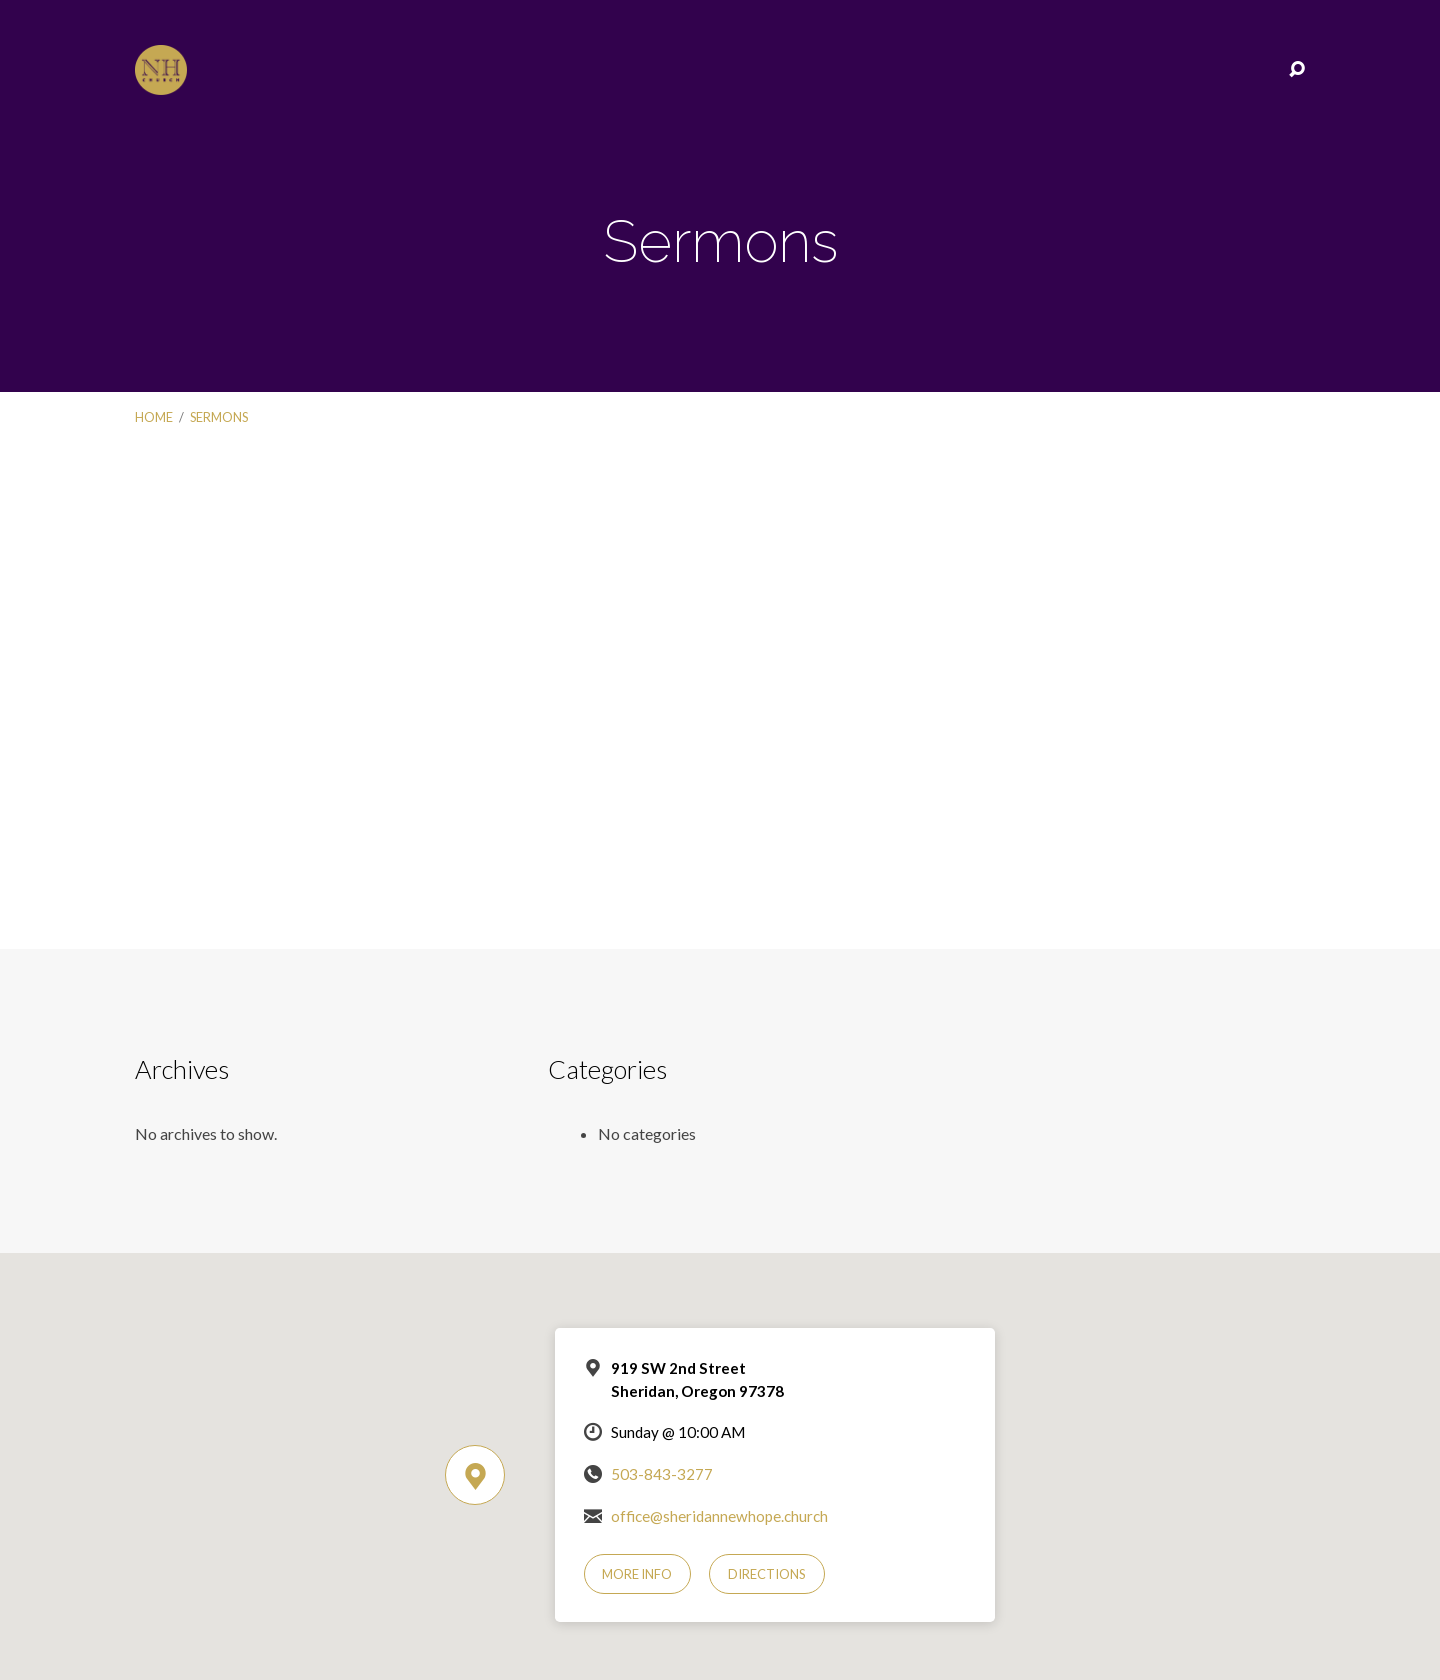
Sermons (219, 417)
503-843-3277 (662, 1474)
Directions (767, 1574)
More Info (637, 1574)
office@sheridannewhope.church (719, 1516)
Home (154, 417)
